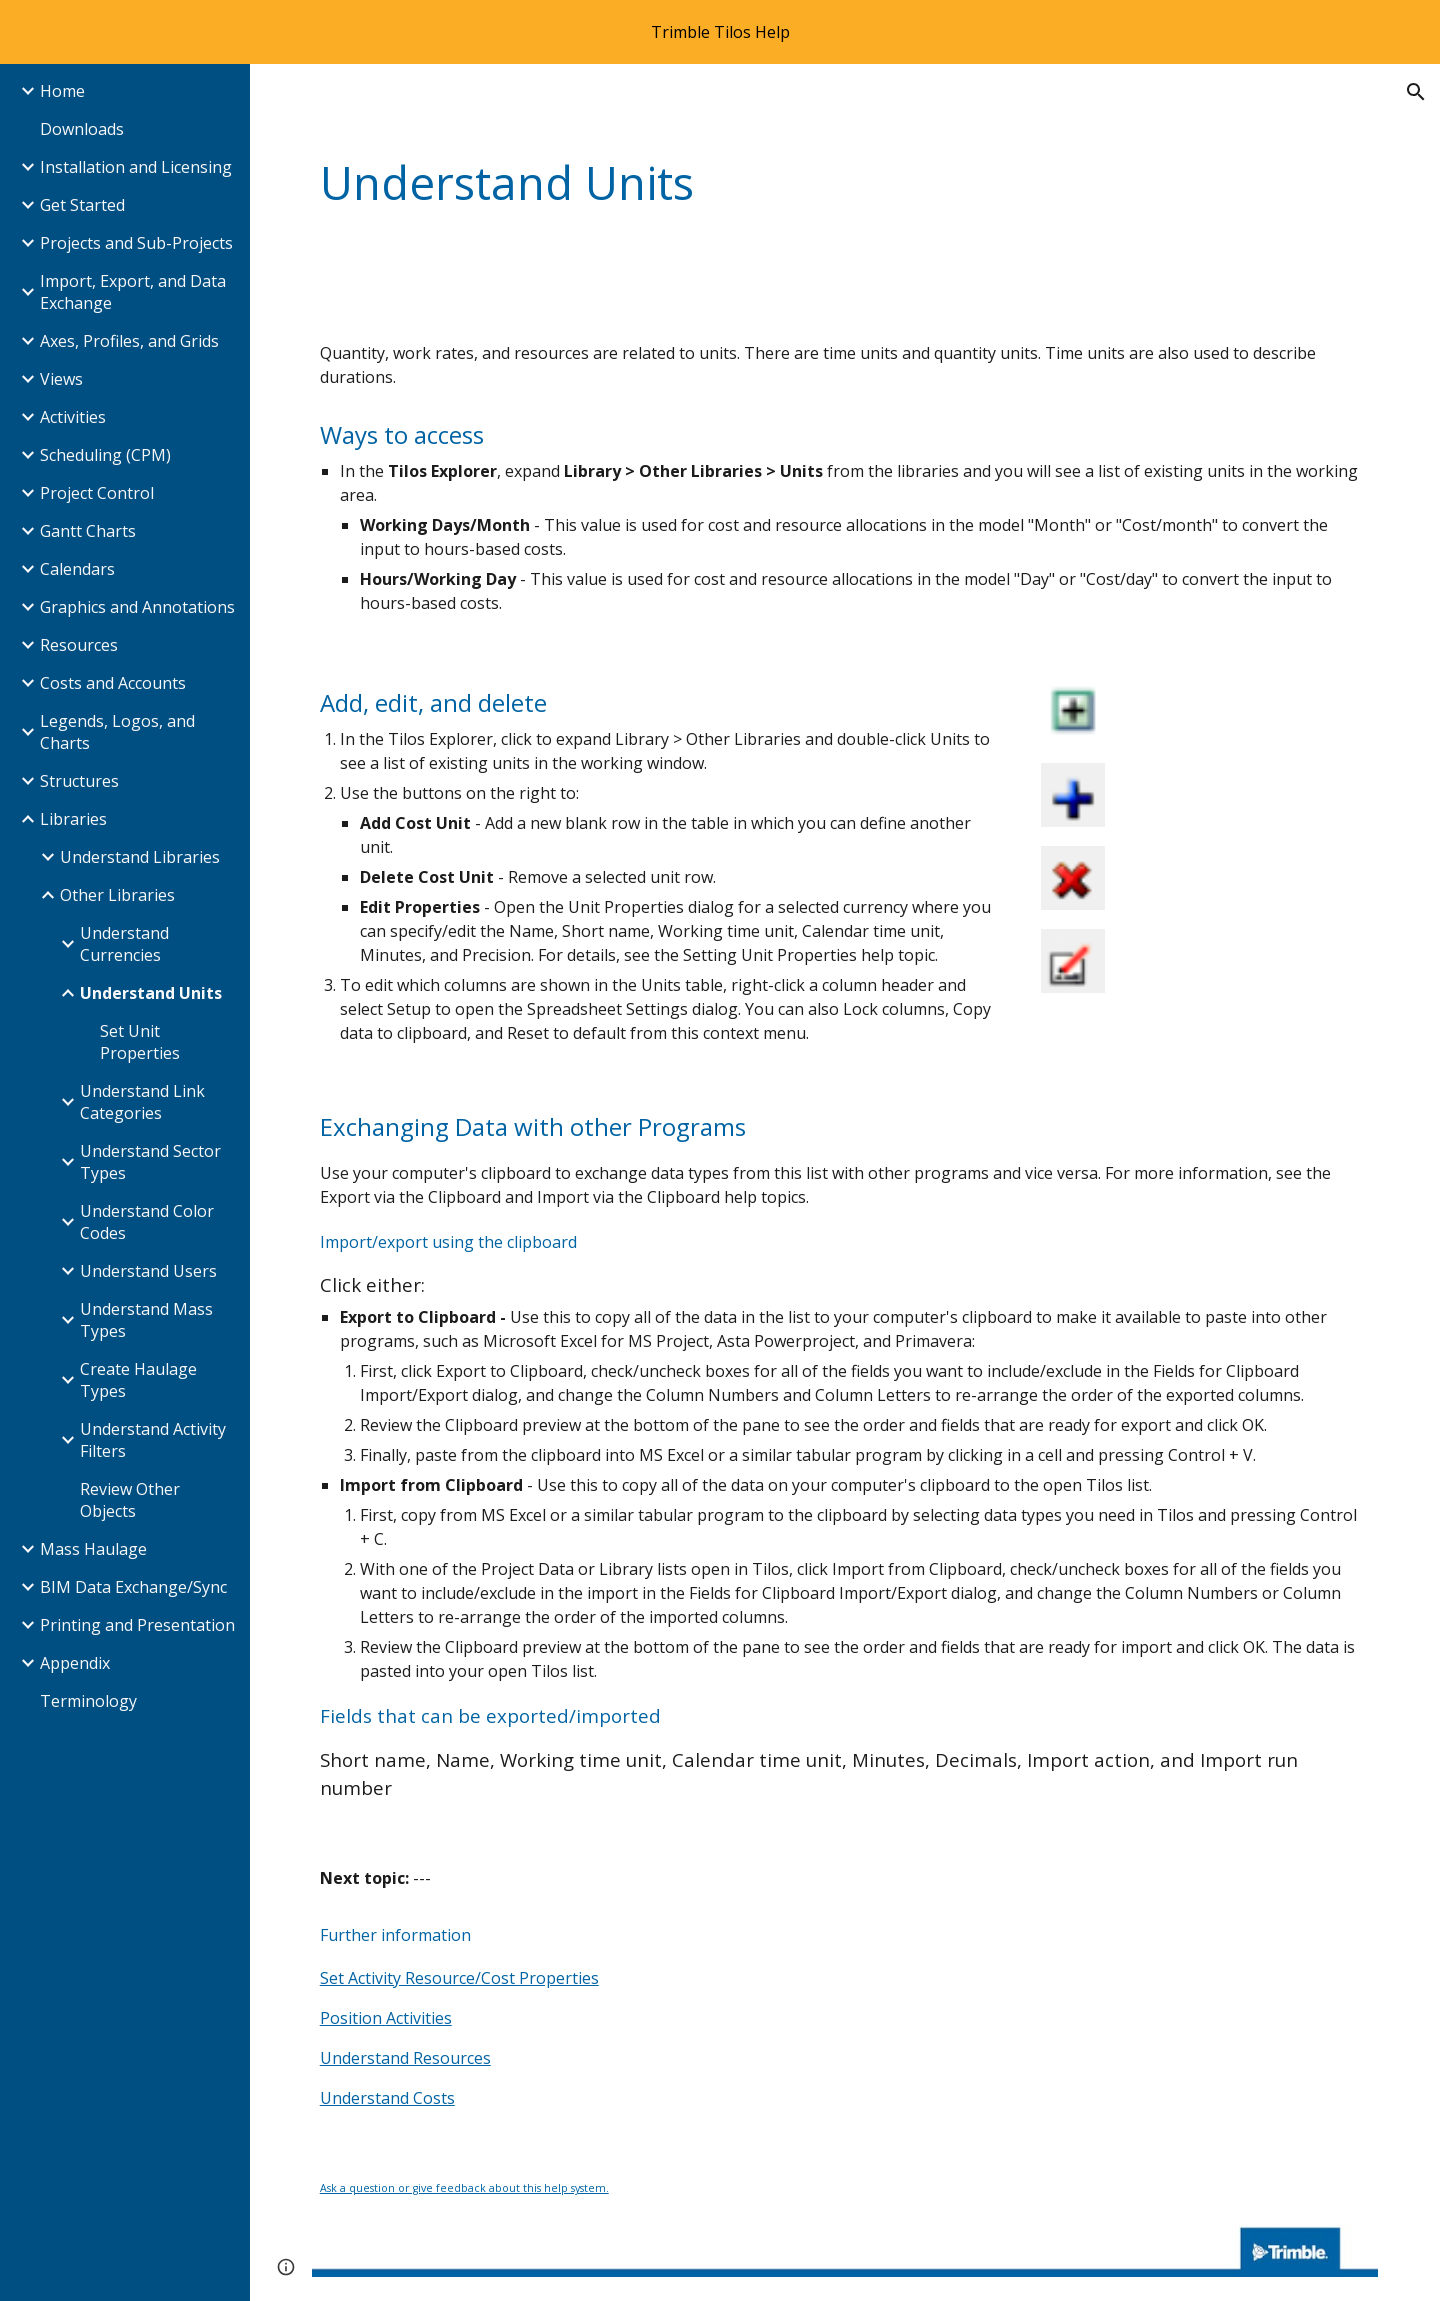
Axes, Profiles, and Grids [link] (129, 341)
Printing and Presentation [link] (137, 1625)
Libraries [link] (73, 819)
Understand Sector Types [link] (150, 1162)
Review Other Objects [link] (130, 1500)
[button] (1416, 92)
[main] (754, 183)
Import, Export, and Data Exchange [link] (133, 292)
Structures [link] (79, 781)
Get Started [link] (82, 205)
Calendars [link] (77, 569)
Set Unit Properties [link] (140, 1042)
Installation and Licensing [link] (136, 167)
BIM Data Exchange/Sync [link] (133, 1587)
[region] (720, 32)
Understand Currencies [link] (124, 944)
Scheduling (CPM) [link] (105, 455)
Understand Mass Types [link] (146, 1320)
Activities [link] (73, 417)
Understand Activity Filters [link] (153, 1440)
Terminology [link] (88, 1701)
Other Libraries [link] (117, 895)
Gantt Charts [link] (88, 531)
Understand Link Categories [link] (142, 1102)
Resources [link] (79, 645)
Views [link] (61, 379)
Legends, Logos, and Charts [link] (117, 732)
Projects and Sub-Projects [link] (136, 243)
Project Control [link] (97, 493)
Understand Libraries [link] (140, 857)
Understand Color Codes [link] (147, 1222)
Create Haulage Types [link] (138, 1380)
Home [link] (62, 91)
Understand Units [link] (151, 993)
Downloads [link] (82, 129)
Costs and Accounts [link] (113, 683)
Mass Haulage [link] (93, 1549)
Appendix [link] (75, 1663)
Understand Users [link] (148, 1271)
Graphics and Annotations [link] (137, 607)
